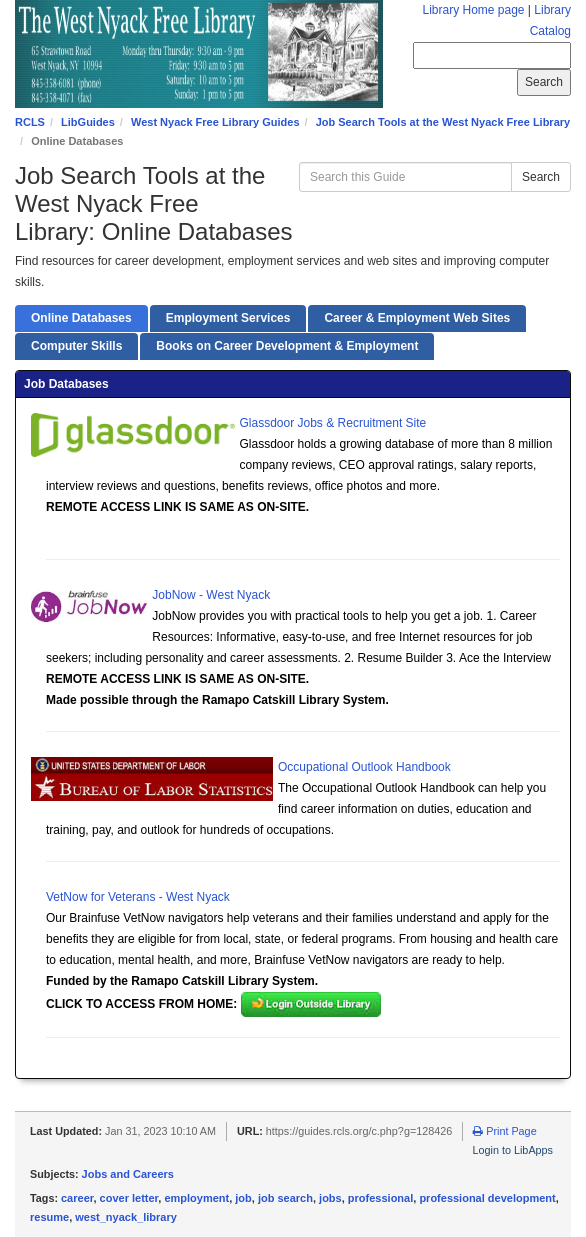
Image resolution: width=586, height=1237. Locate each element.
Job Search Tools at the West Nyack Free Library (443, 122)
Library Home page (473, 10)
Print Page (504, 1131)
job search (285, 1198)
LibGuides (88, 122)
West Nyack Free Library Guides (215, 122)
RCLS (30, 122)
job (243, 1198)
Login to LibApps (513, 1150)
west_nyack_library (126, 1217)
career (77, 1198)
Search (541, 177)
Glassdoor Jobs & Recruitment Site (333, 423)
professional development (487, 1198)
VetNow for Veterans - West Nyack (138, 897)
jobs (330, 1198)
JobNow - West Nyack (211, 595)
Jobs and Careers (128, 1174)
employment (196, 1198)
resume (49, 1217)
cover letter (129, 1198)
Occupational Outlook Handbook (364, 767)
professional (380, 1198)
